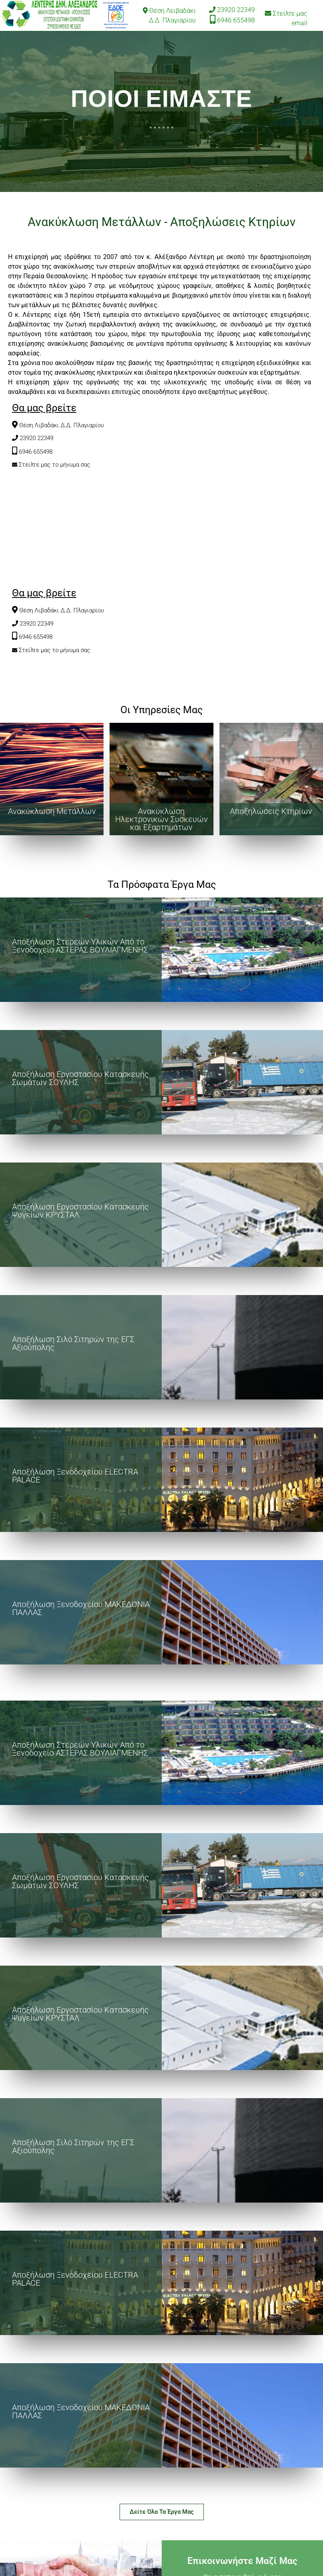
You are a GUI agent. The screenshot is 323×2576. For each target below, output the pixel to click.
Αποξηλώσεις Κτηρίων (271, 811)
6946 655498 (236, 20)
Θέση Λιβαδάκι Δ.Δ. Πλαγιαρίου (61, 425)
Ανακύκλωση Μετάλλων (52, 811)
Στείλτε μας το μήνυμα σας (54, 464)
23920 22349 (236, 10)
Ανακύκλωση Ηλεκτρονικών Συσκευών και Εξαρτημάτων (161, 819)
